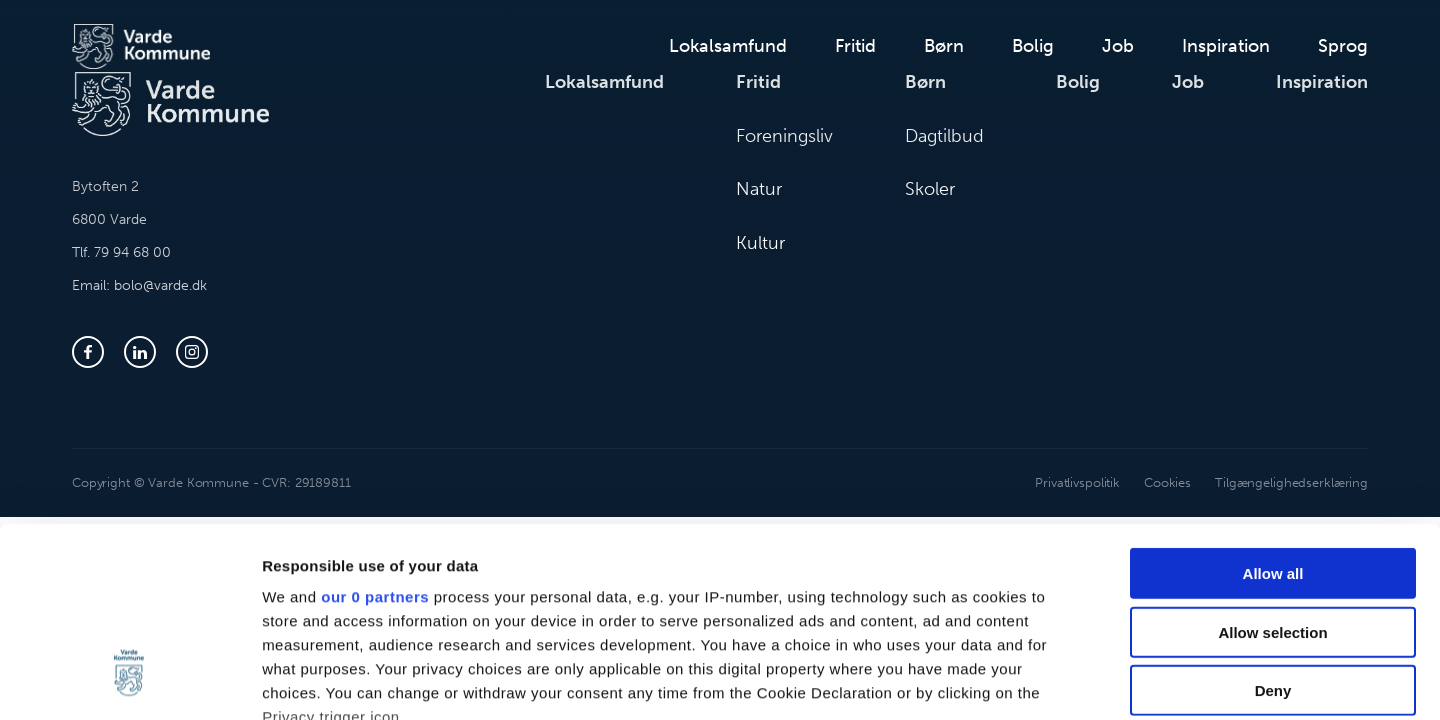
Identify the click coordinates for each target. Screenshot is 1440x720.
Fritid (855, 46)
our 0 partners (375, 434)
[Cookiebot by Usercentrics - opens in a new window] (129, 681)
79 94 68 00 (132, 252)
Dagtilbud (944, 136)
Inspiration (1226, 46)
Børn (944, 46)
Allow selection (1272, 469)
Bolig (1033, 46)
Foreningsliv (784, 136)
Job (1118, 46)
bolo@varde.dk (160, 285)
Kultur (760, 243)
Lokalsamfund (728, 46)
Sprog (1343, 46)
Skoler (930, 189)
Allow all (1273, 411)
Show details (1049, 680)
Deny (1273, 528)
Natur (759, 189)
